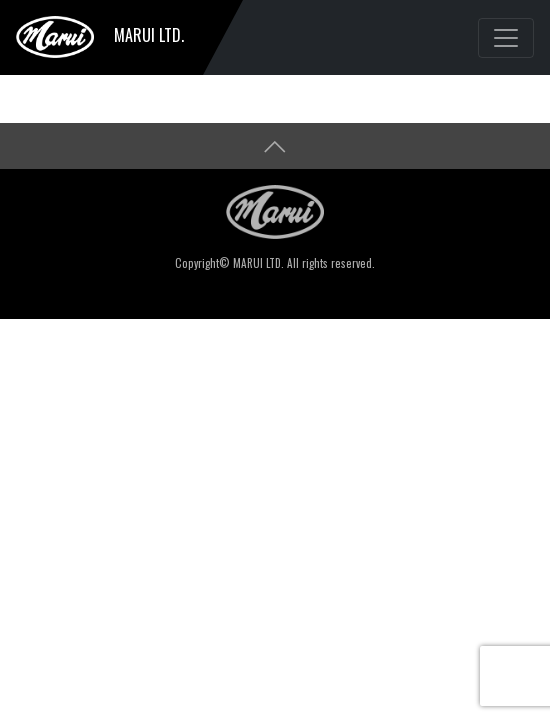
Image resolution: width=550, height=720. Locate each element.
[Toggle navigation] (506, 38)
